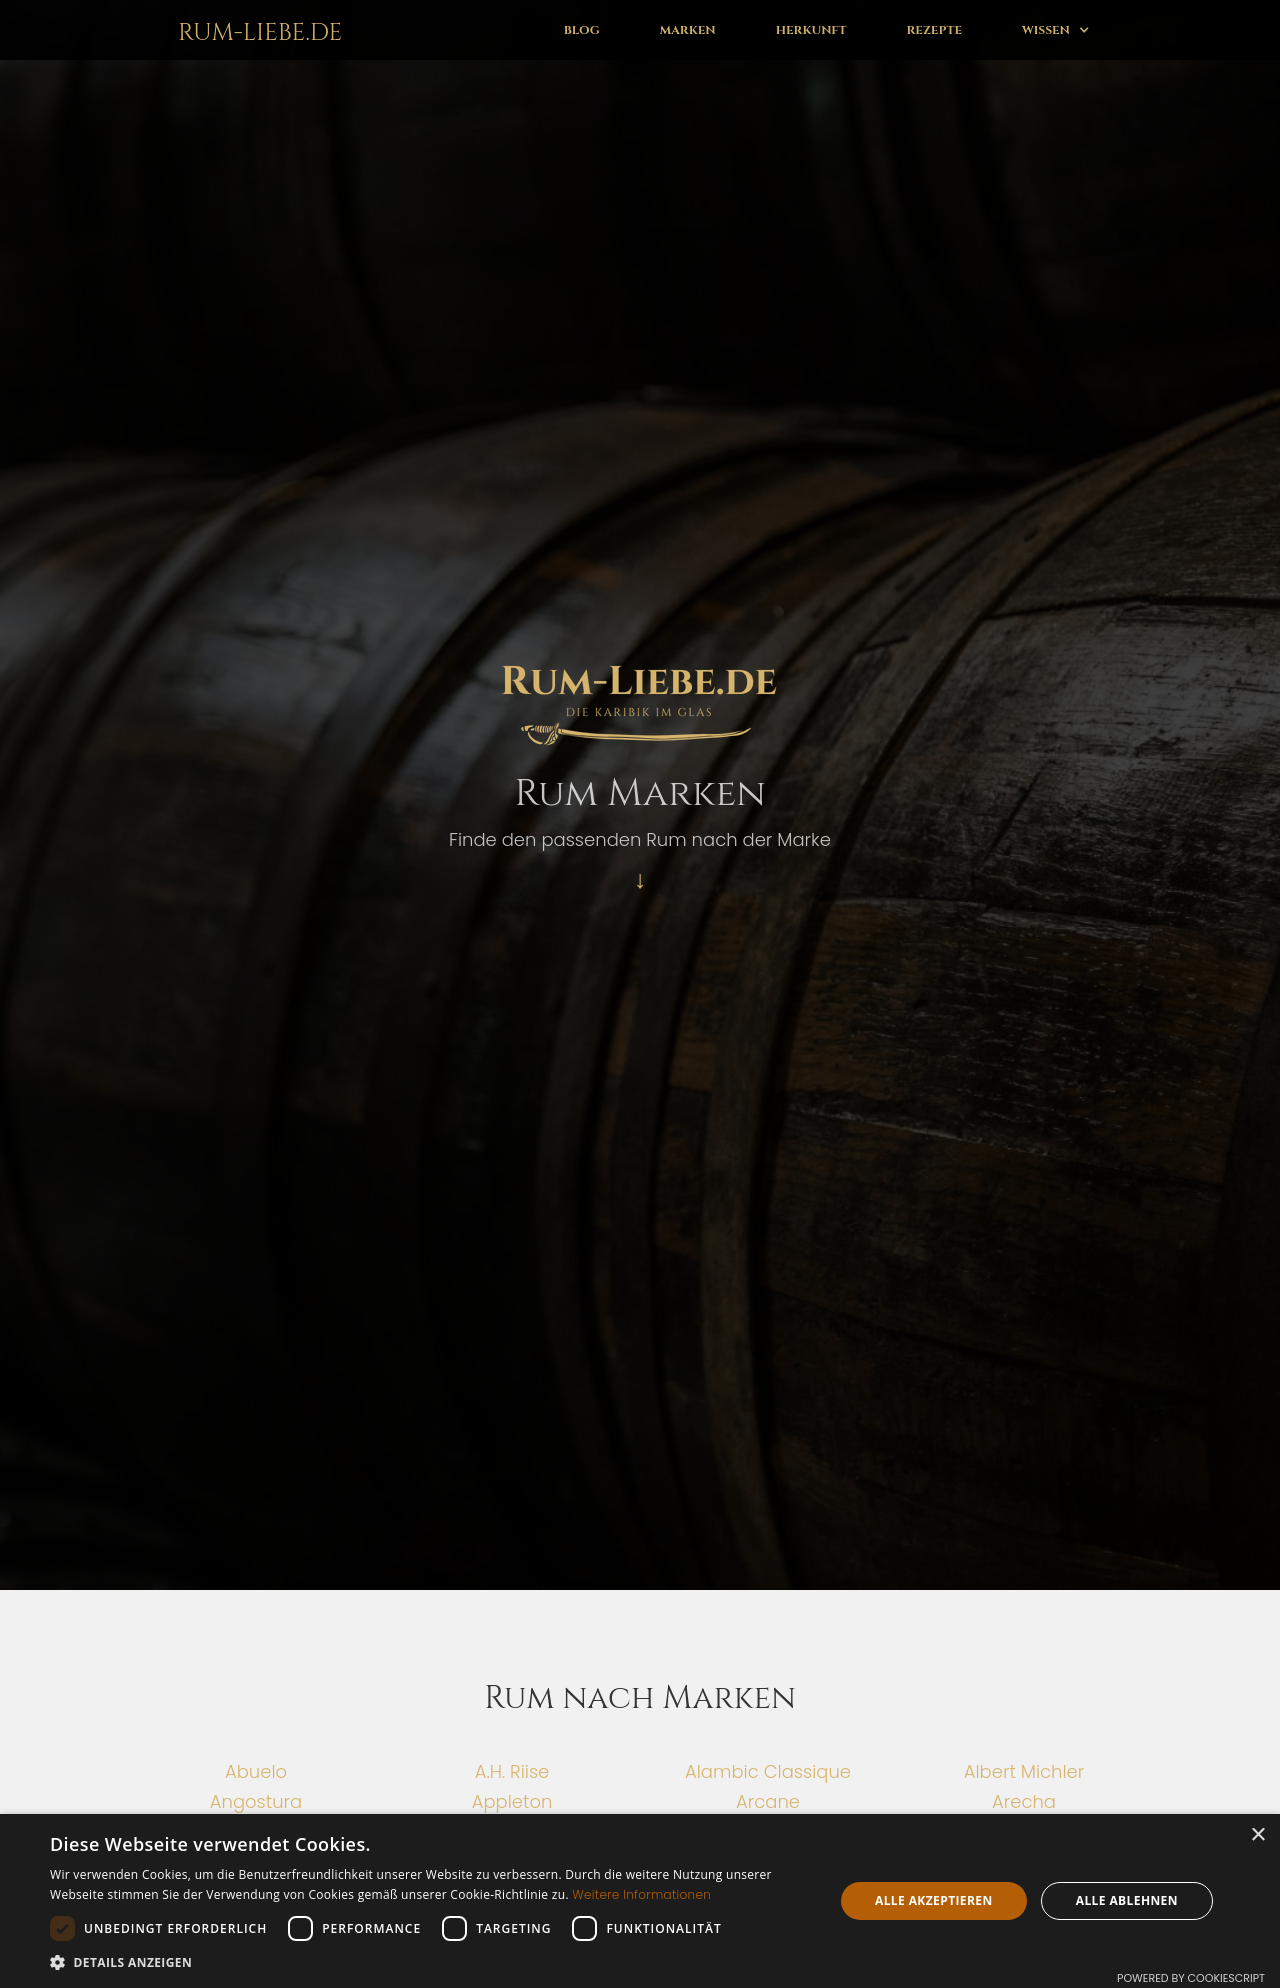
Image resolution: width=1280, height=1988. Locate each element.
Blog (582, 30)
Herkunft (811, 30)
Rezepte (934, 30)
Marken (688, 30)
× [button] (1257, 1835)
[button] (1056, 30)
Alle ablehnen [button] (1127, 1900)
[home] (256, 30)
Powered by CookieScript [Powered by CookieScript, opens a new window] (1191, 1978)
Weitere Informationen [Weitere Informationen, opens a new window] (641, 1894)
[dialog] (640, 1901)
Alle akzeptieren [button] (934, 1900)
